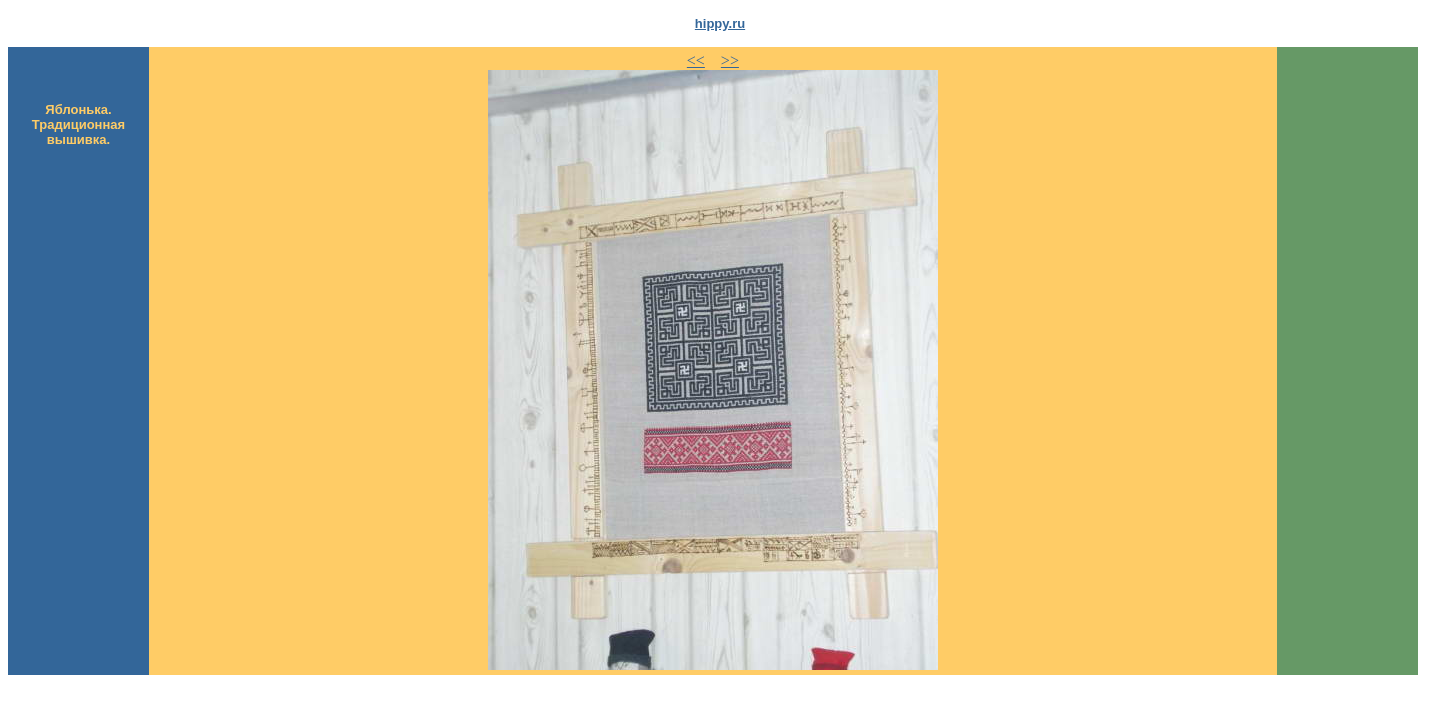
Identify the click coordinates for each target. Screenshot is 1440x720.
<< (696, 60)
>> (730, 60)
